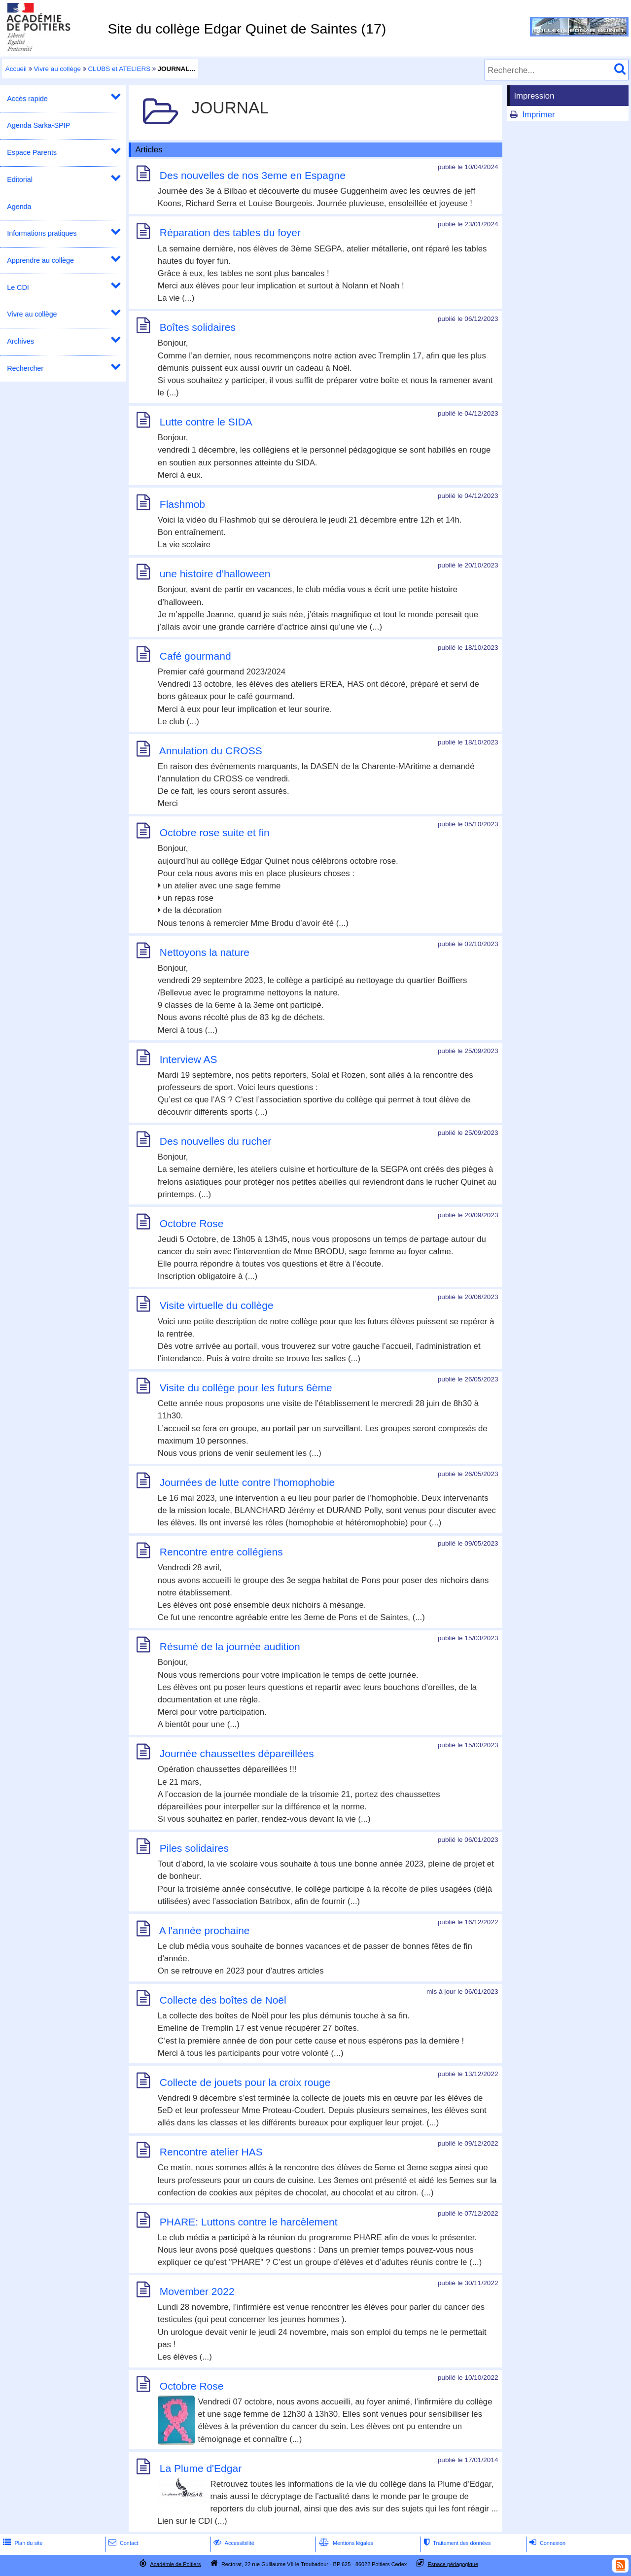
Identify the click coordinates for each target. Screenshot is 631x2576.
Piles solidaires (194, 1848)
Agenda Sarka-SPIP (38, 125)
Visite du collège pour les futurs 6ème (246, 1387)
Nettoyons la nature (204, 952)
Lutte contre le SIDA (206, 421)
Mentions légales (345, 2543)
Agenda (19, 207)
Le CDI (18, 287)
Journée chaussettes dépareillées (237, 1753)
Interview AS (188, 1059)
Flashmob (182, 504)
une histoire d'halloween (215, 573)
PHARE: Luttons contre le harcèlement (249, 2221)
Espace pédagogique (453, 2564)
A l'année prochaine (204, 1930)
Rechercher (25, 368)
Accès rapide (27, 99)
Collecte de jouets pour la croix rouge (245, 2082)
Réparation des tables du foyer (230, 233)
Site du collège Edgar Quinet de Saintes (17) (246, 28)
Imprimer (538, 114)
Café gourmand (195, 656)
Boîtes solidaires (198, 327)
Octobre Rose (192, 1223)
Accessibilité (232, 2543)
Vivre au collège (57, 68)
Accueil (16, 68)
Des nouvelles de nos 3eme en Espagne (253, 175)
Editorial (20, 179)
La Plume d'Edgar (201, 2468)
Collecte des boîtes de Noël (223, 2000)
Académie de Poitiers (175, 2564)
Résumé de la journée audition (230, 1646)
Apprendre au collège (40, 260)
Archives (20, 341)
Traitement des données (456, 2543)
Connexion (546, 2543)
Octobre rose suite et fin (215, 832)
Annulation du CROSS (210, 750)
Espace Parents (32, 152)
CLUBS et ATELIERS (119, 68)
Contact (122, 2543)
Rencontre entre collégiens (221, 1552)
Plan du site (21, 2543)
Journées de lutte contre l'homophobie (247, 1482)
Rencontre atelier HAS (211, 2151)
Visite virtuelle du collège (217, 1305)
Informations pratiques (41, 233)
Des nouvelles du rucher (215, 1141)
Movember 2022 (197, 2291)
